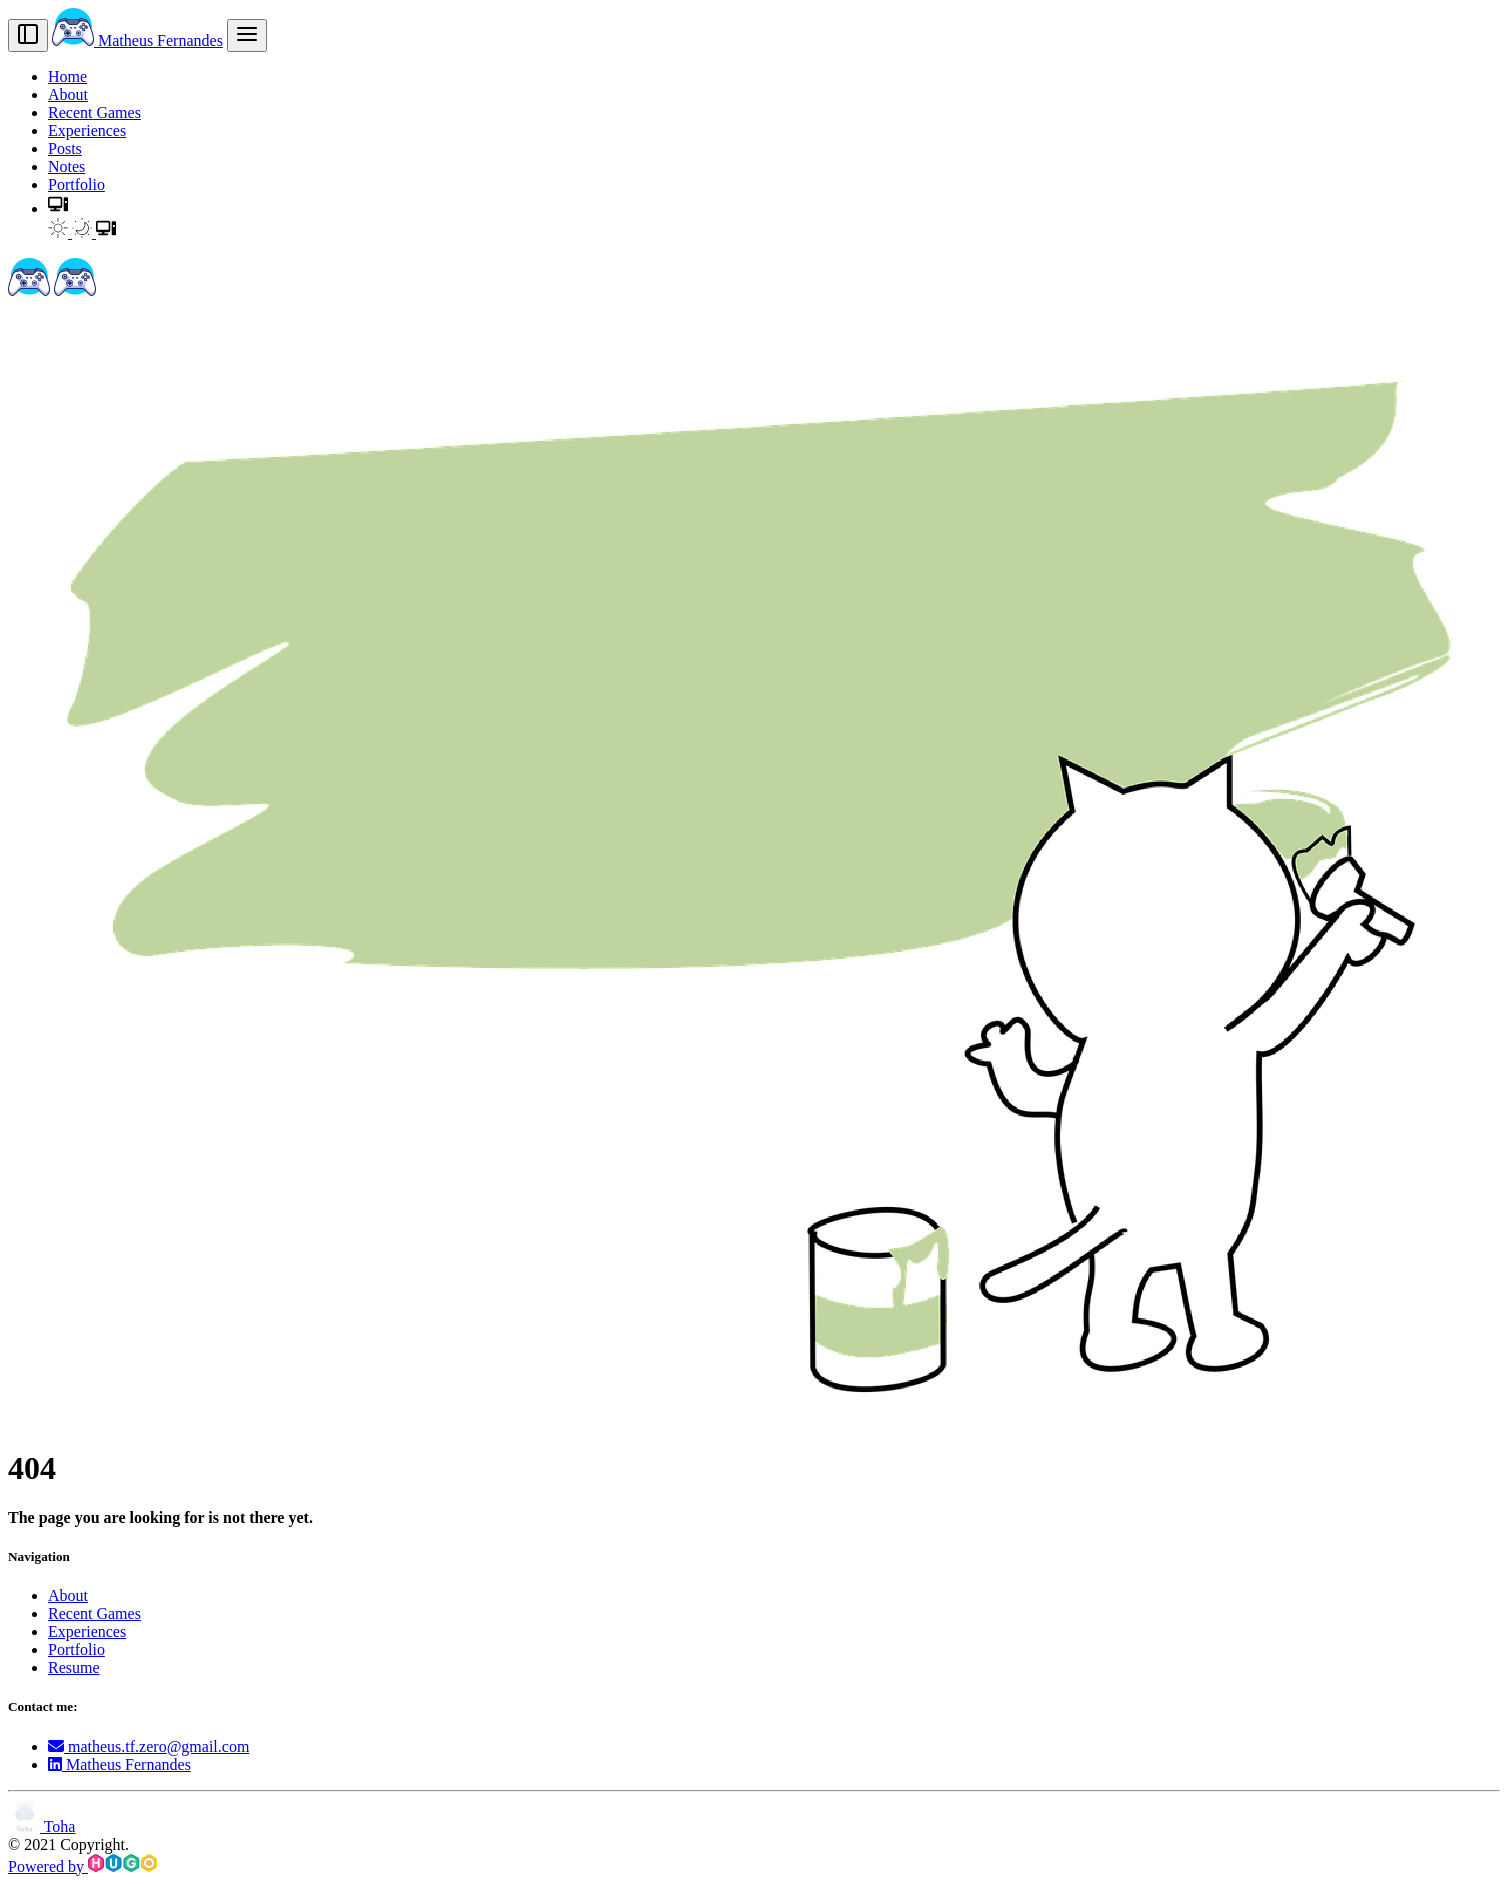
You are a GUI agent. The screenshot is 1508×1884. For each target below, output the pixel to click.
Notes (66, 166)
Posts (65, 148)
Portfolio (76, 184)
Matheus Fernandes (137, 40)
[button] (58, 208)
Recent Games (94, 112)
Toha (41, 1826)
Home (67, 76)
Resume (74, 1667)
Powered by (82, 1866)
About (68, 94)
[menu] (247, 35)
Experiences (87, 130)
